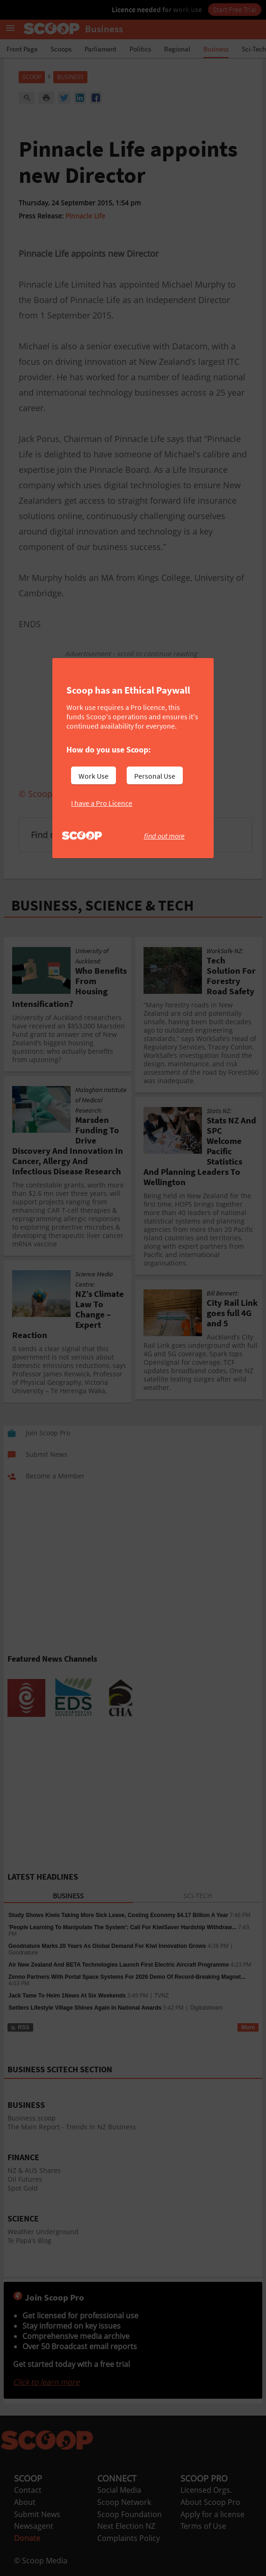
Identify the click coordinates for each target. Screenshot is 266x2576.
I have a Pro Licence (101, 803)
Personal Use (154, 776)
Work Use (93, 776)
